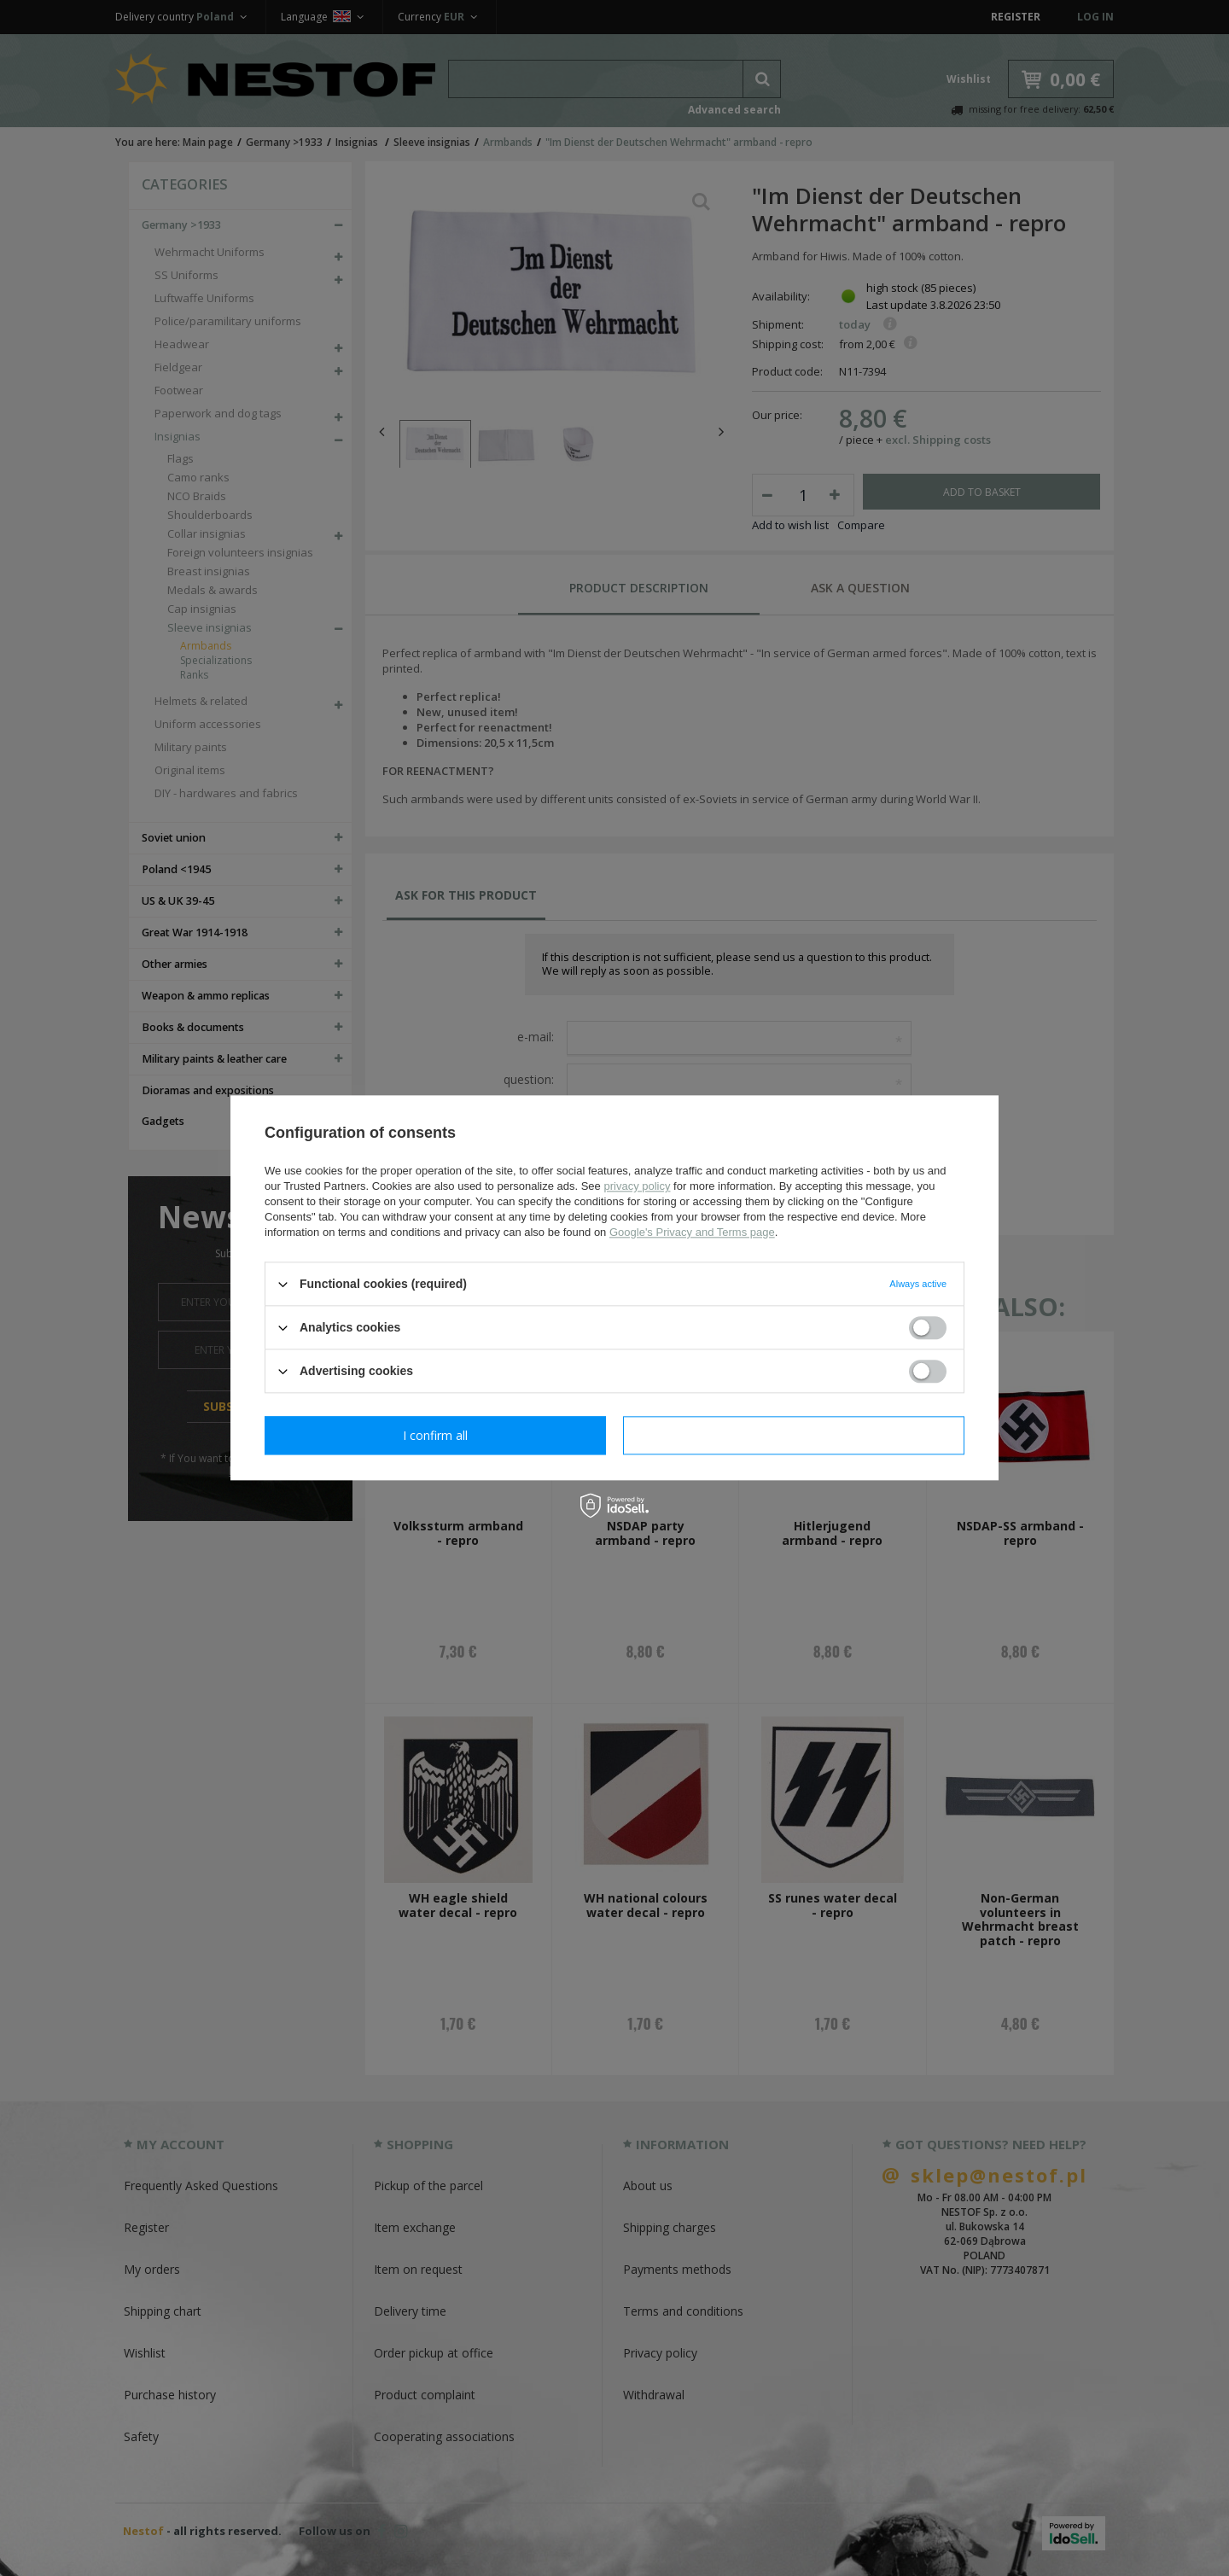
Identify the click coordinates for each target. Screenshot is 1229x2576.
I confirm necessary (436, 1435)
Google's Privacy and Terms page (692, 1232)
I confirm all (793, 1435)
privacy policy (636, 1186)
